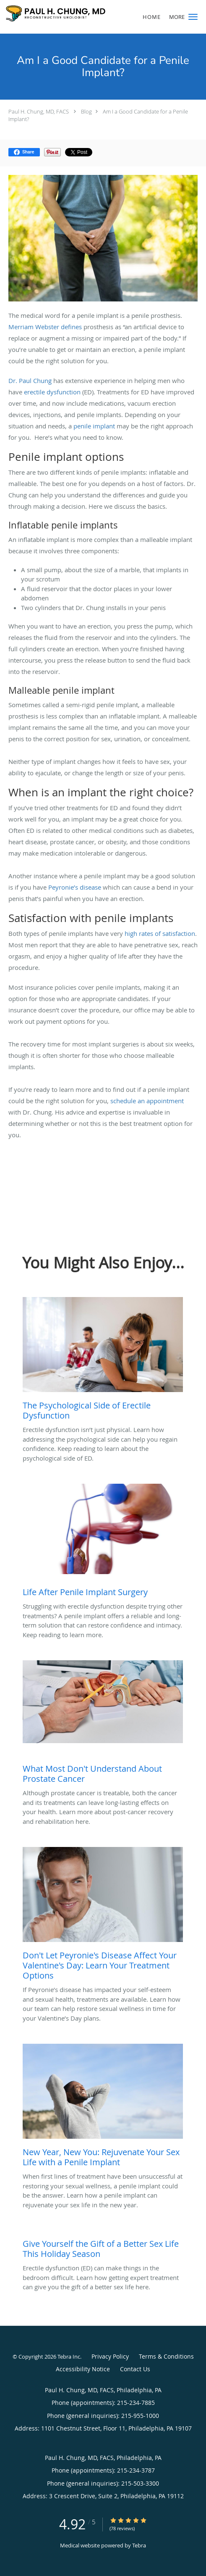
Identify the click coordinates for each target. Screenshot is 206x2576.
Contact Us (135, 2369)
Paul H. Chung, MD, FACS (38, 111)
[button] (193, 17)
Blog (86, 111)
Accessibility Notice (83, 2369)
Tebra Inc (68, 2356)
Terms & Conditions (166, 2356)
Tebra (139, 2545)
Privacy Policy (110, 2356)
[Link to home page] (73, 13)
